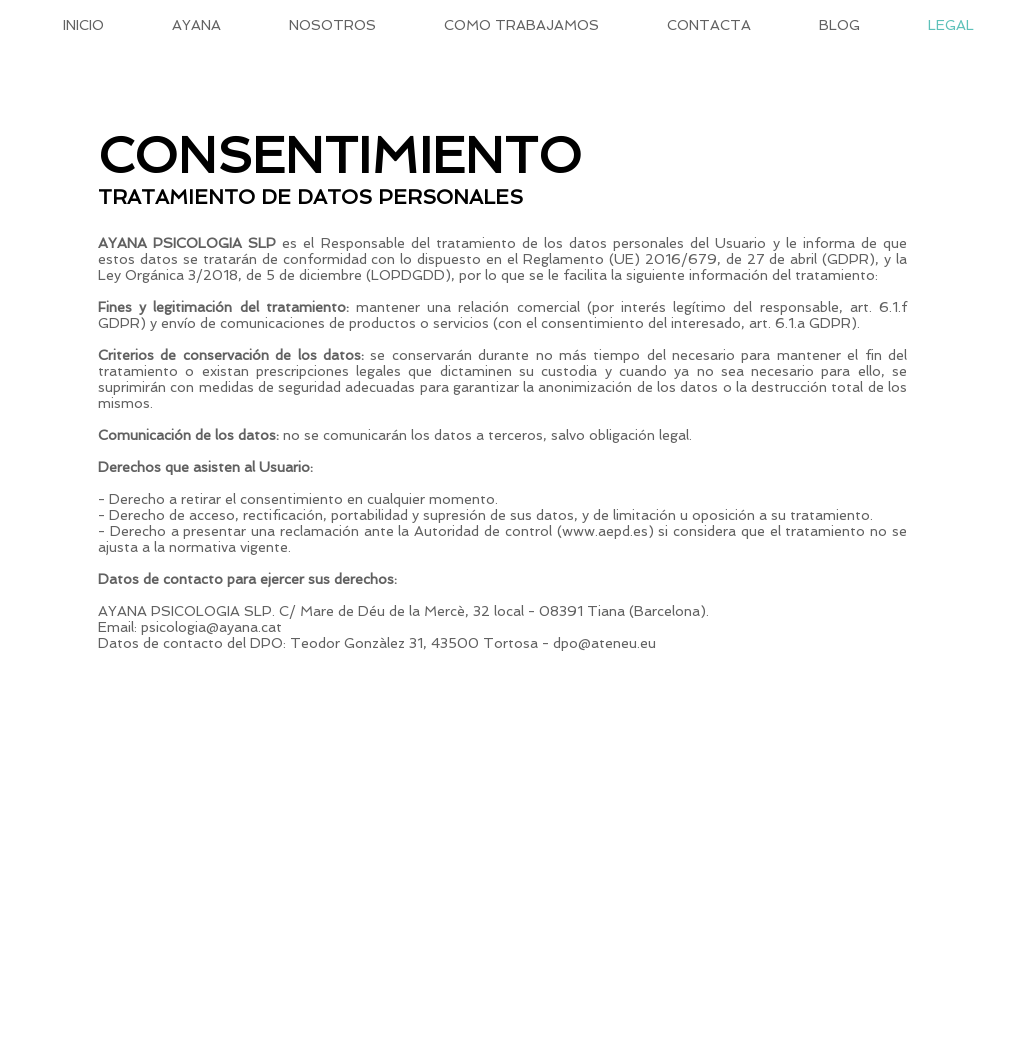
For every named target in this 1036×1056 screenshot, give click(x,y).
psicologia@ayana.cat (211, 627)
